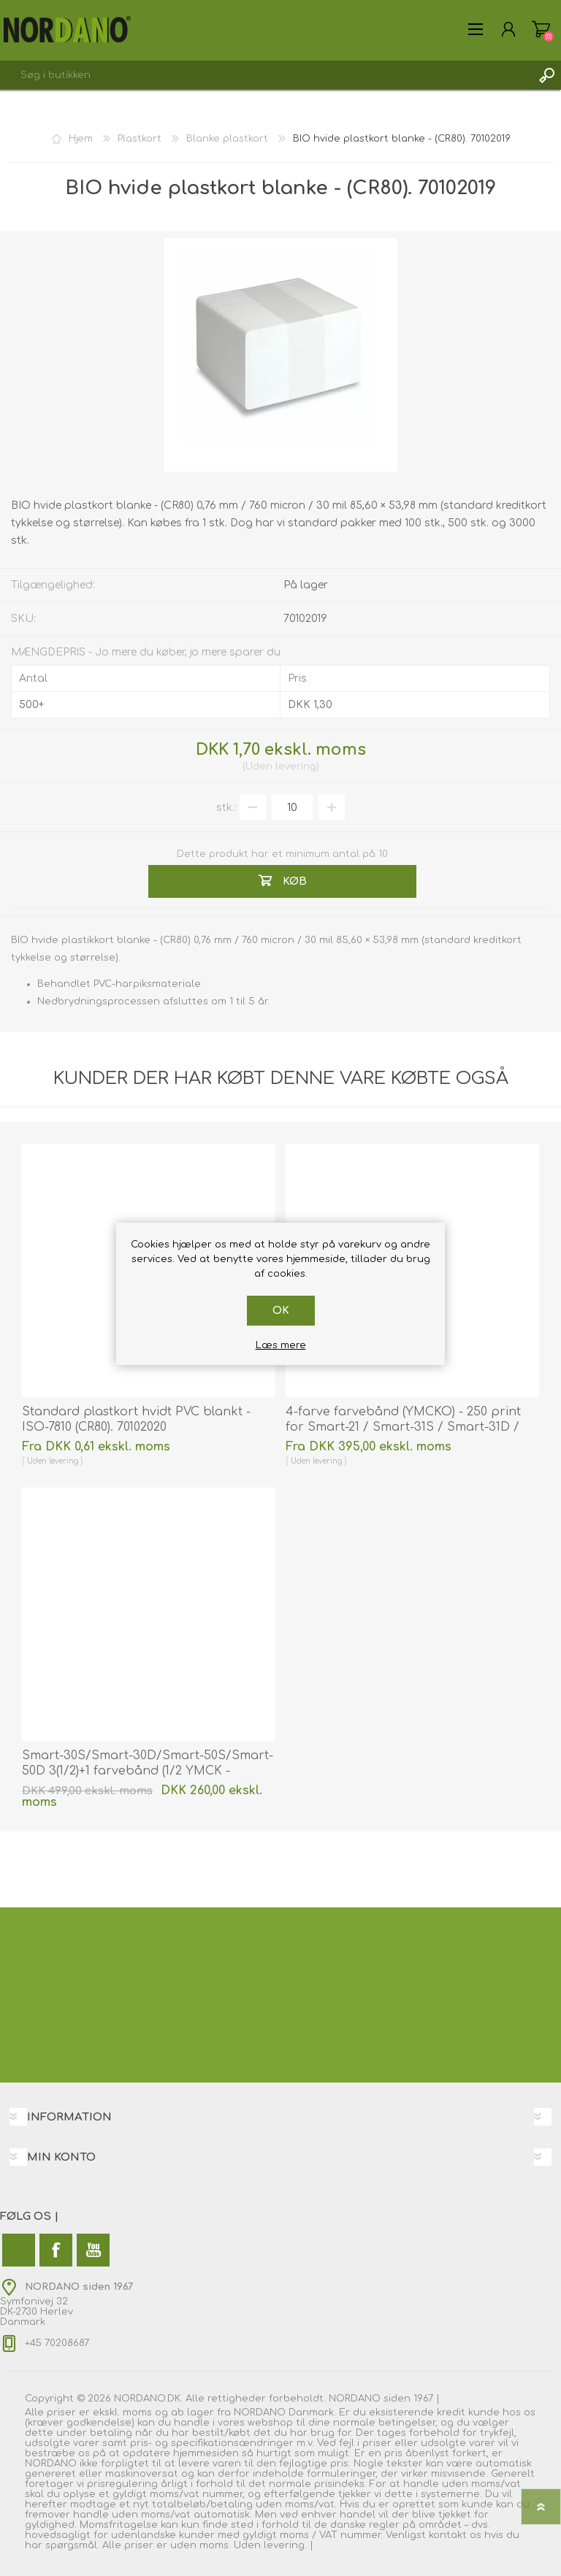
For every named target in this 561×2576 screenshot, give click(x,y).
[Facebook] (55, 2250)
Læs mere (281, 1345)
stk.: (226, 807)
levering (295, 766)
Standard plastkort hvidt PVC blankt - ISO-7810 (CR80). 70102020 (136, 1419)
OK (280, 1310)
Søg (546, 75)
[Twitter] (18, 2250)
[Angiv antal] (292, 807)
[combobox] (266, 75)
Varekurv (540, 29)
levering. (285, 2545)
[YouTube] (93, 2250)
